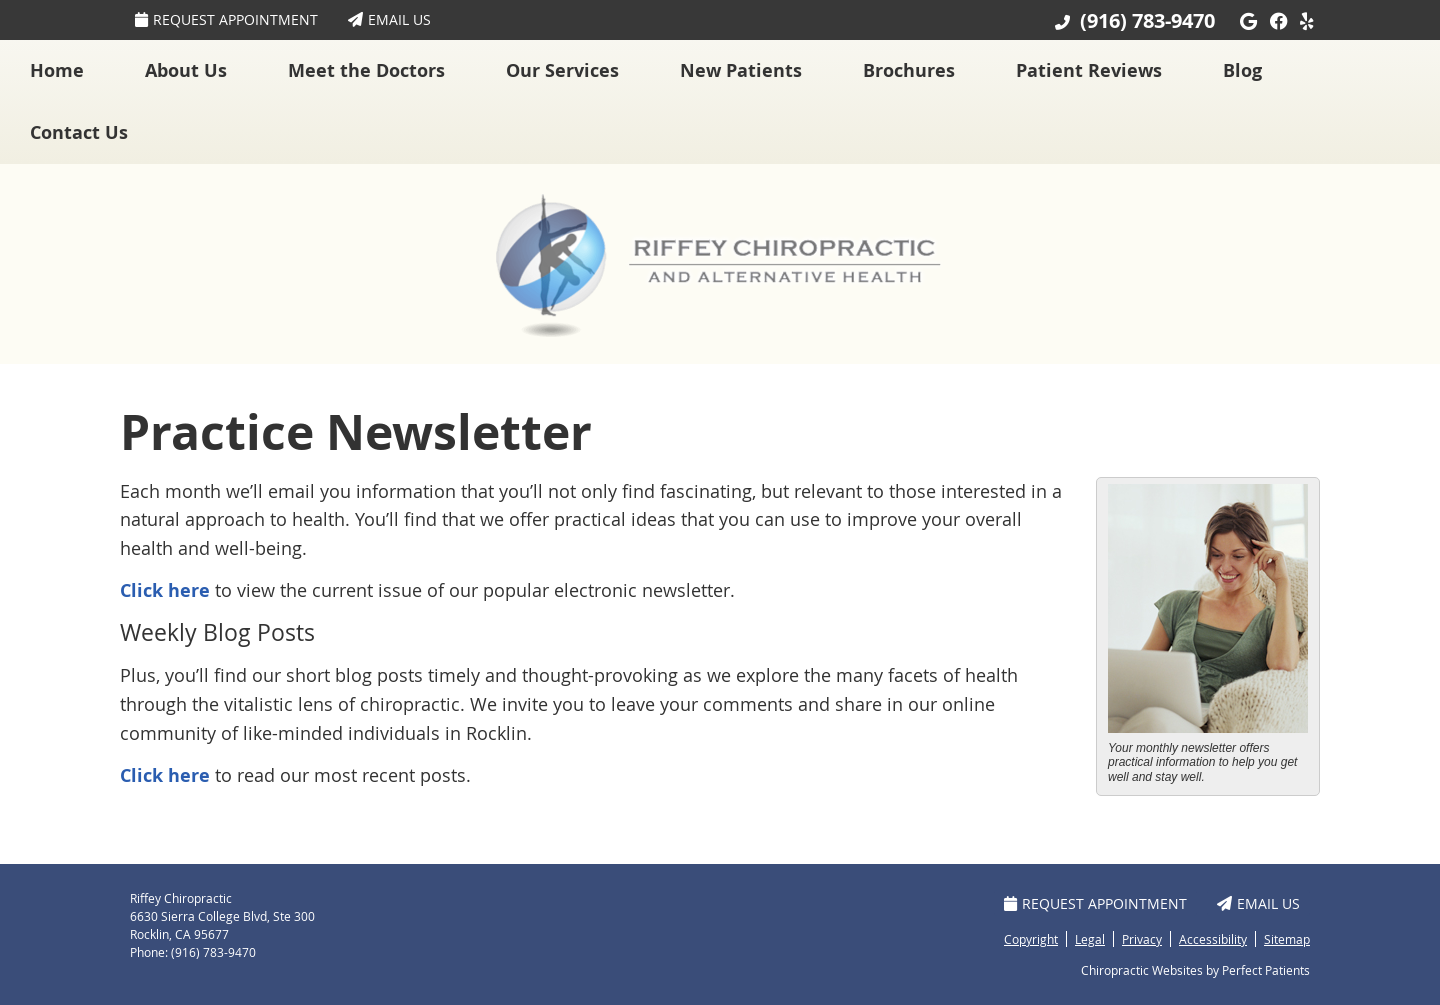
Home (57, 70)
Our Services (562, 70)
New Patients (741, 70)
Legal (1090, 939)
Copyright (1031, 939)
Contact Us (79, 132)
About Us (186, 70)
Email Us (389, 19)
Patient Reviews (1089, 70)
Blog (1242, 70)
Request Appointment (226, 19)
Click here (165, 590)
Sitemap (1287, 939)
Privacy (1142, 939)
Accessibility (1213, 939)
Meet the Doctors (366, 70)
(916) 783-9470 (1147, 20)
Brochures (909, 70)
